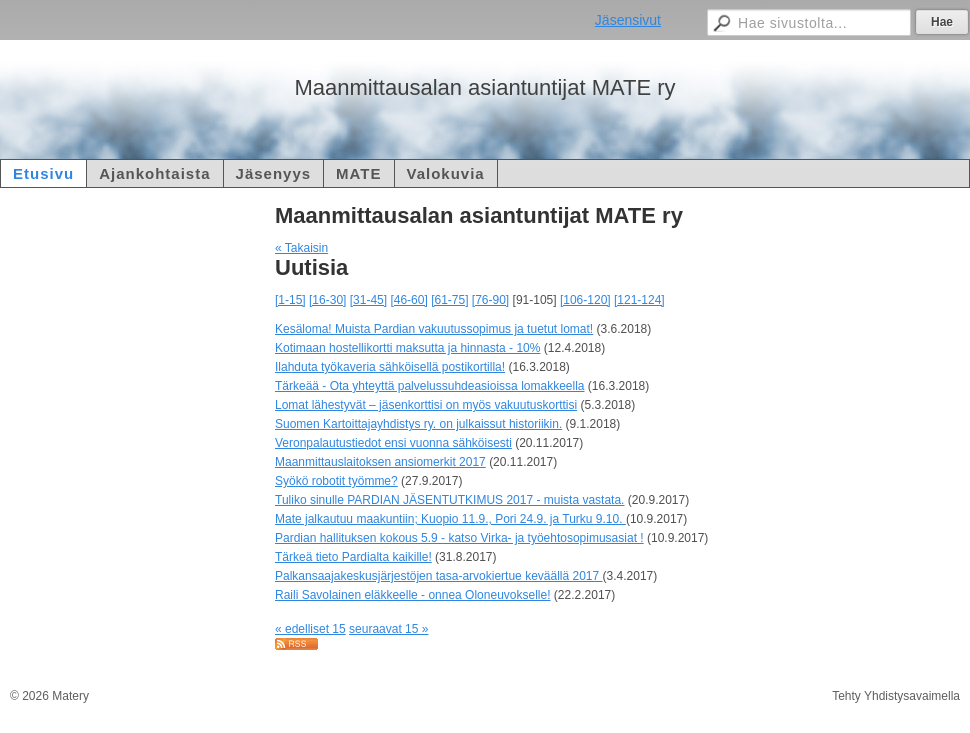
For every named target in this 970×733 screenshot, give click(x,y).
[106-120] (585, 300)
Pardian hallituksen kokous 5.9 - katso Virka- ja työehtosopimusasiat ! (459, 538)
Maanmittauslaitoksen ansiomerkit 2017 (380, 462)
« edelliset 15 (310, 629)
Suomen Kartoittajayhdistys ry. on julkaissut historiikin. (418, 424)
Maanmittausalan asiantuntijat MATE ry (484, 87)
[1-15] (290, 300)
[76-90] (490, 300)
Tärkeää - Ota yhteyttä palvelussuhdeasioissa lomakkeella (430, 386)
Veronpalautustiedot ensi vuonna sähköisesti (393, 443)
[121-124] (639, 300)
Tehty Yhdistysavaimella (896, 696)
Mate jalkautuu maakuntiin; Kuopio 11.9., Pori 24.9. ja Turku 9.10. (450, 519)
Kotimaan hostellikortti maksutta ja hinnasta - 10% (407, 348)
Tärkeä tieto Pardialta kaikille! (353, 557)
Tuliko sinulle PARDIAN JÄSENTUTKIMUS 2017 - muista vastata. (449, 500)
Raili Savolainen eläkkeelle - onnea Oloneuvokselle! (413, 595)
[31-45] (368, 300)
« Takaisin (301, 248)
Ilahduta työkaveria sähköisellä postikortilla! (390, 367)
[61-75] (449, 300)
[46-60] (408, 300)
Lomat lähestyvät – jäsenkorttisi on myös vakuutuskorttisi (426, 405)
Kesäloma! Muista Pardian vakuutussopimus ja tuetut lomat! (434, 329)
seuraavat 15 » (388, 629)
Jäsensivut (628, 20)
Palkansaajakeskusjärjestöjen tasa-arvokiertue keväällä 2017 (439, 576)
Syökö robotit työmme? (336, 481)
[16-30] (327, 300)
